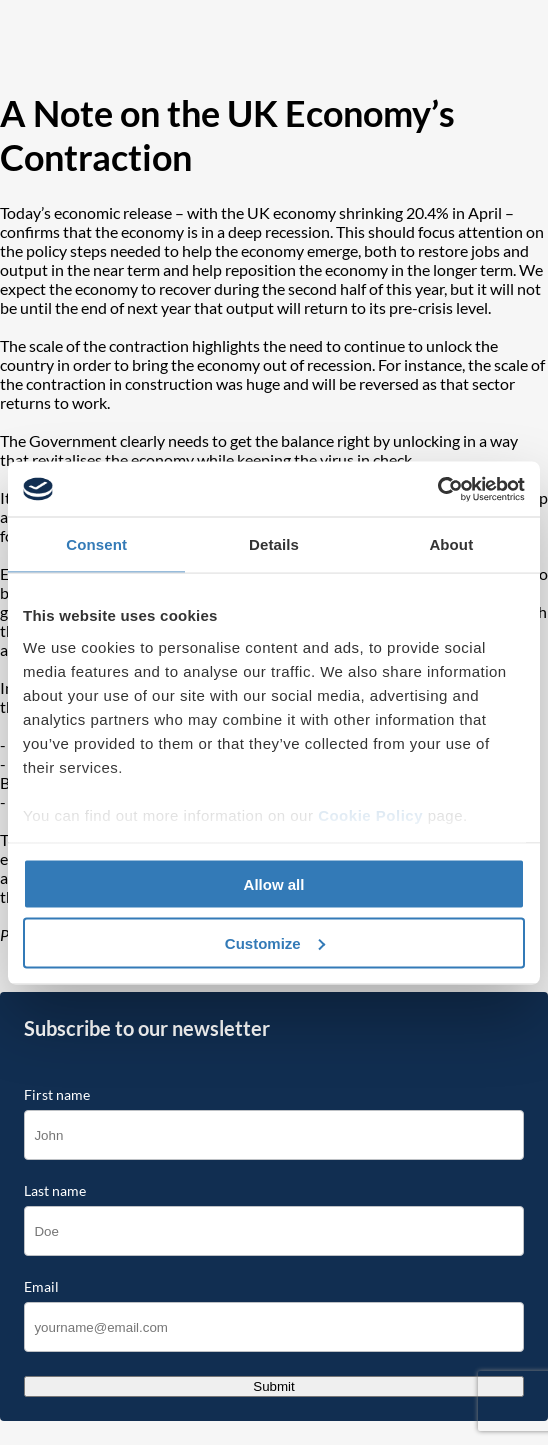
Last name (55, 1191)
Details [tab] (274, 544)
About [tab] (451, 544)
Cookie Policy (370, 814)
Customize (275, 942)
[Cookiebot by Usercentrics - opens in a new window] (437, 489)
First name (57, 1095)
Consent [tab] (96, 544)
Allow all (274, 884)
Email (41, 1287)
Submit (273, 1386)
